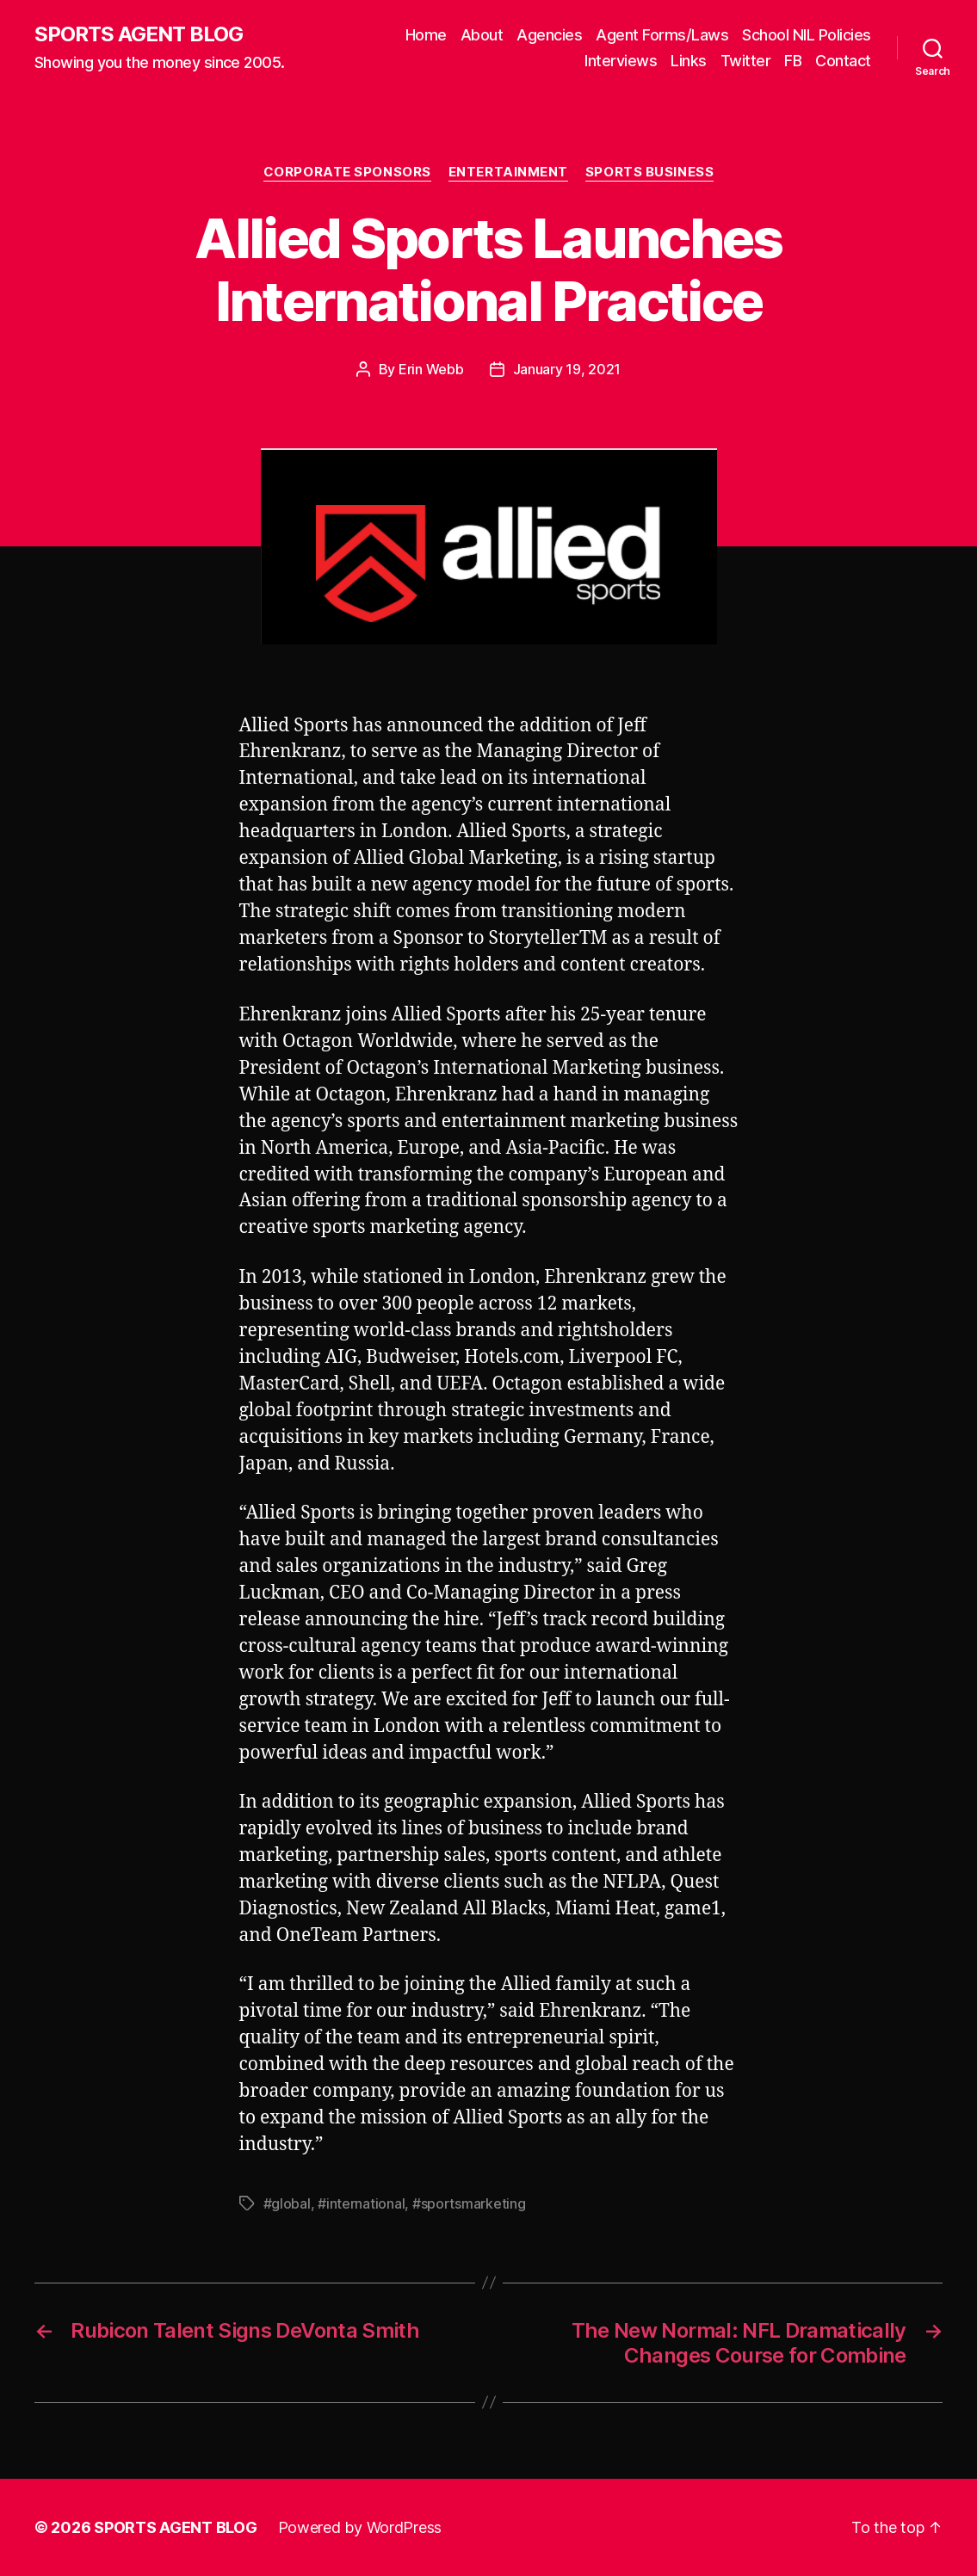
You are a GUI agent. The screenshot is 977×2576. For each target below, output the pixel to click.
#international (361, 2203)
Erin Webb (431, 369)
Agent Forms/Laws (662, 35)
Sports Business (649, 172)
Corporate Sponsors (347, 172)
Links (689, 61)
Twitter (745, 61)
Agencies (549, 35)
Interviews (620, 61)
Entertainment (508, 172)
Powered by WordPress (360, 2527)
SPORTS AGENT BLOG (138, 34)
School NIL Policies (806, 35)
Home (426, 35)
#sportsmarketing (469, 2203)
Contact (843, 61)
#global (287, 2203)
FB (792, 61)
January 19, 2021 (567, 369)
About (482, 35)
